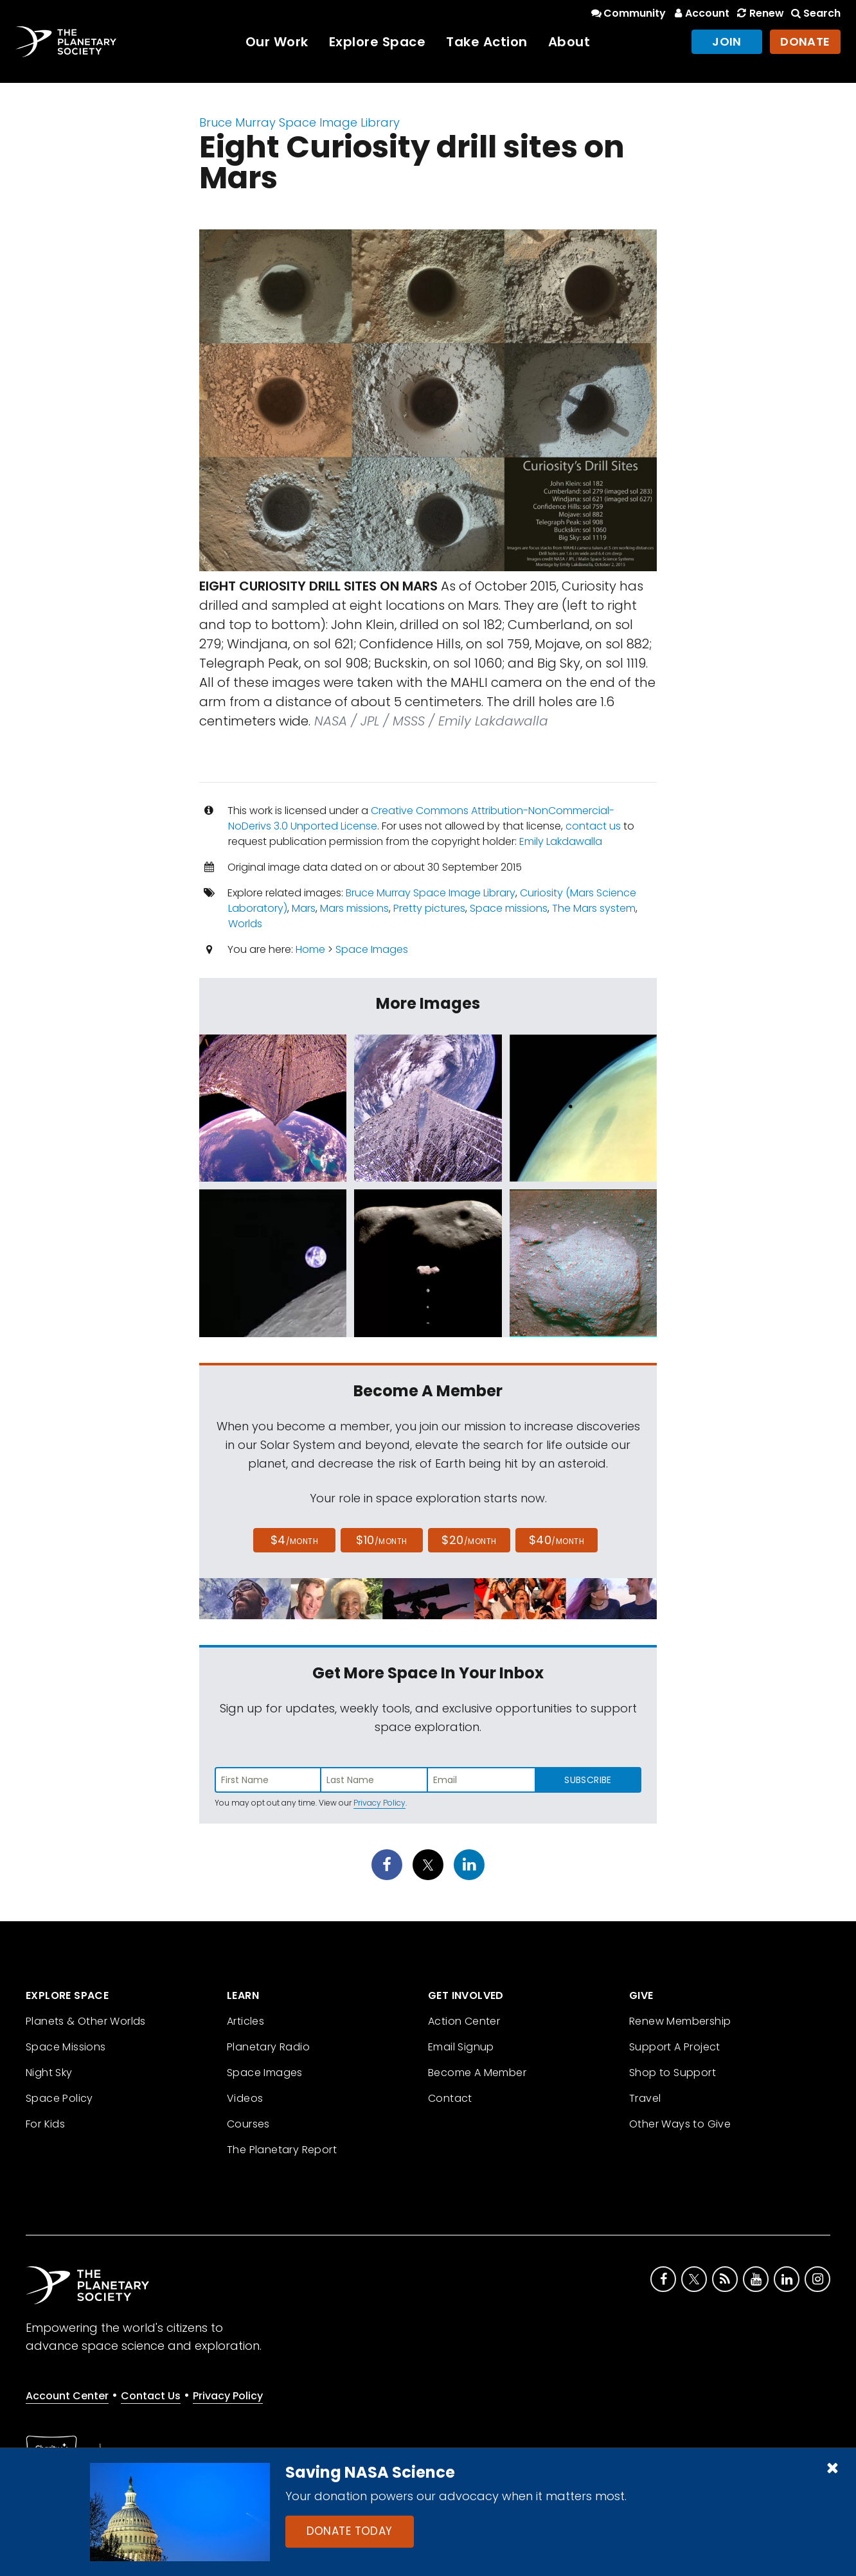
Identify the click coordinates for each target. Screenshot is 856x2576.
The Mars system (594, 908)
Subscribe (587, 1779)
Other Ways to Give (680, 2124)
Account (700, 13)
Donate (805, 41)
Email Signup (461, 2046)
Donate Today (350, 2531)
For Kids (45, 2124)
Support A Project (674, 2046)
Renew (759, 13)
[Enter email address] (481, 1780)
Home (310, 949)
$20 (468, 1540)
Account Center (67, 2395)
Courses (248, 2124)
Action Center (464, 2021)
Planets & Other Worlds (86, 2021)
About (569, 42)
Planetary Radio (268, 2046)
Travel (645, 2098)
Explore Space (377, 42)
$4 (295, 1540)
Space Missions (66, 2046)
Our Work (276, 42)
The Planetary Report (282, 2149)
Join (727, 41)
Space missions (509, 908)
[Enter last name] (374, 1780)
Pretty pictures (429, 908)
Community (627, 13)
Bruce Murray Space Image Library (299, 122)
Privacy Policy (379, 1802)
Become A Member (477, 2072)
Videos (245, 2098)
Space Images (371, 949)
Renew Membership (680, 2021)
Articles (245, 2021)
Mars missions (354, 908)
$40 (556, 1540)
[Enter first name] (268, 1780)
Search (815, 13)
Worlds (245, 923)
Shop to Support (672, 2072)
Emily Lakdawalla (560, 841)
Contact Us (151, 2395)
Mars (304, 908)
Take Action (487, 42)
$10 (381, 1540)
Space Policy (59, 2098)
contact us (593, 826)
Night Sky (49, 2072)
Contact (450, 2098)
